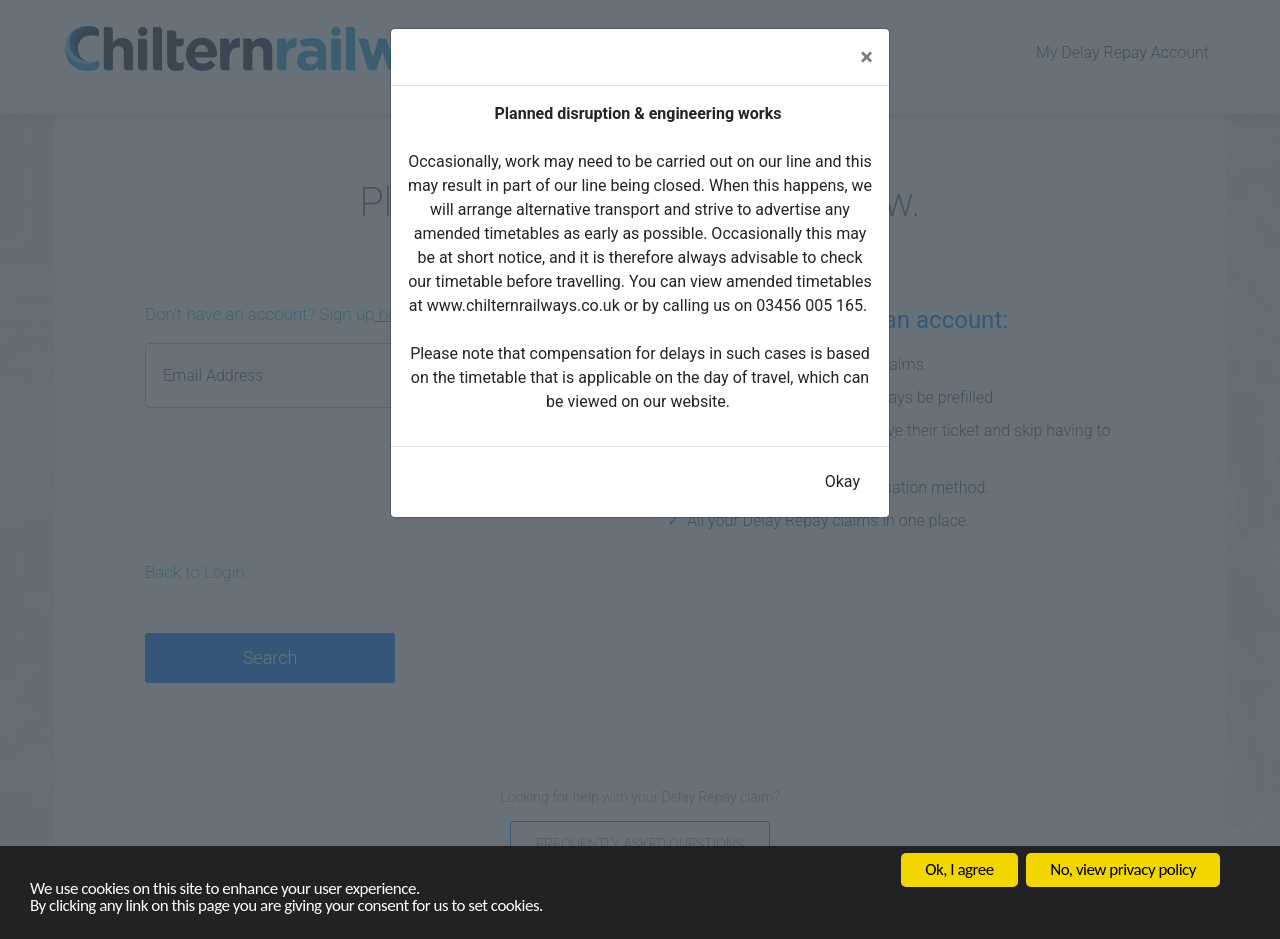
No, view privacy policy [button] (1123, 869)
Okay (842, 481)
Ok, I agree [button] (959, 869)
